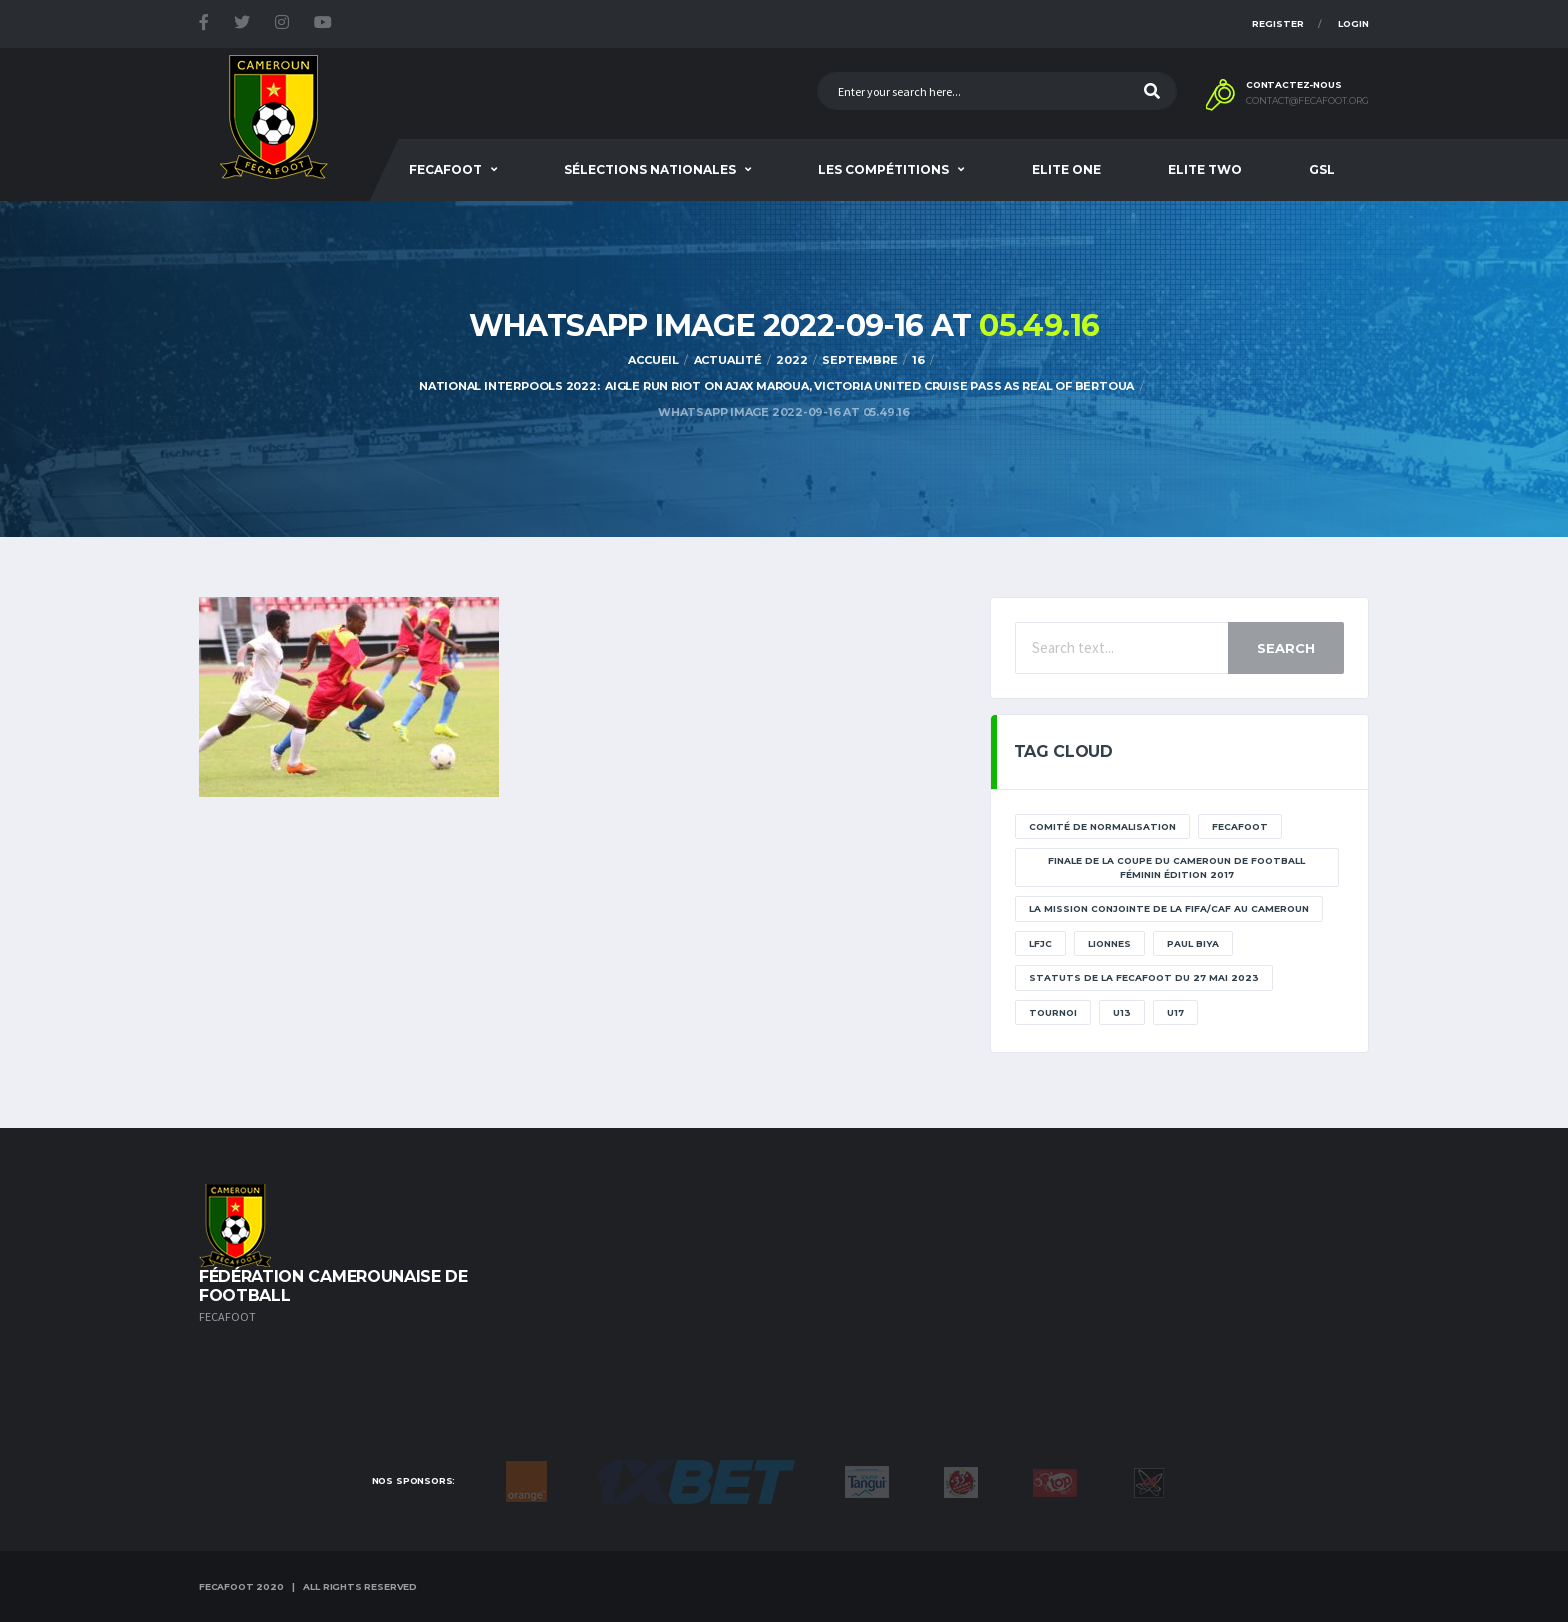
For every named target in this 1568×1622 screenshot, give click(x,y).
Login (1353, 23)
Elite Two (1205, 169)
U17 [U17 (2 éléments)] (1175, 1012)
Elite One (1066, 169)
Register (1278, 23)
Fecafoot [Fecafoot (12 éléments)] (1240, 826)
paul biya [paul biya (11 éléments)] (1193, 943)
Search (1286, 648)
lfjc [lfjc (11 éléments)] (1040, 943)
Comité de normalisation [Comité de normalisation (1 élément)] (1102, 826)
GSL (1322, 169)
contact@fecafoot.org (1307, 101)
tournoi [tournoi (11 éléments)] (1053, 1012)
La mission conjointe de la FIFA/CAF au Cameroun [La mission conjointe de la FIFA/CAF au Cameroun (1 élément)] (1169, 908)
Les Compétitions (883, 169)
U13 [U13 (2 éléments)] (1122, 1012)
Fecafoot (445, 169)
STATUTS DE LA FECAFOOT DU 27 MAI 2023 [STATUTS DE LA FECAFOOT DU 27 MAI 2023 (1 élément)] (1144, 977)
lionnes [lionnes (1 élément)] (1109, 943)
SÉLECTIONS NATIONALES (650, 169)
